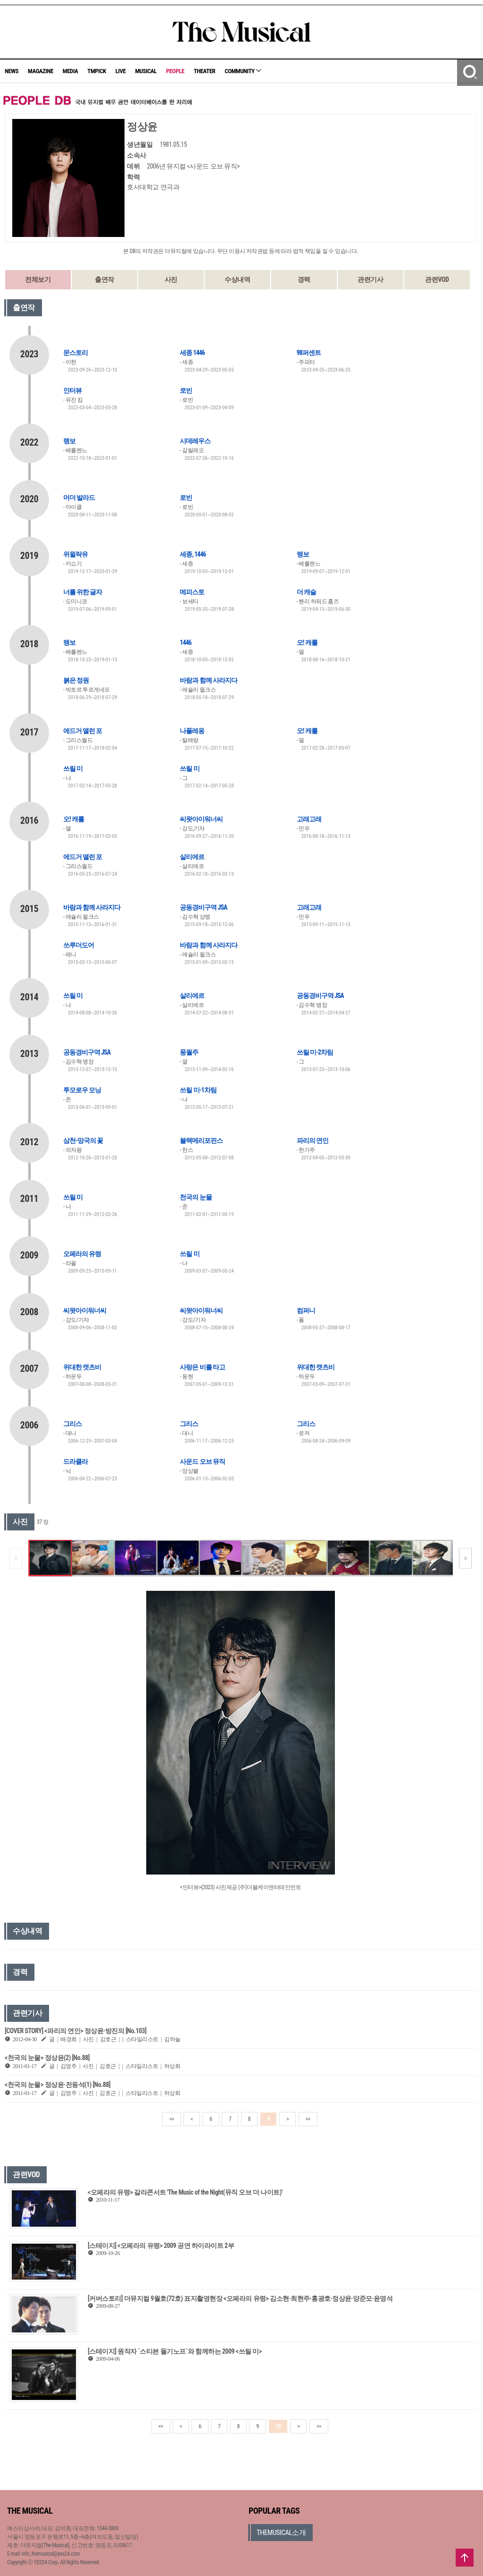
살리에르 (192, 857)
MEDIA (70, 71)
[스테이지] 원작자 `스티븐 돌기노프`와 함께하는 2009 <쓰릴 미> (175, 2351)
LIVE (121, 71)
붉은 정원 (76, 680)
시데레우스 (195, 441)
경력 (304, 279)
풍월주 (189, 1052)
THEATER (205, 71)
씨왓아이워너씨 (201, 819)
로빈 (186, 390)
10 (278, 2426)
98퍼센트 (309, 352)
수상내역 (237, 279)
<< (171, 2119)
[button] (465, 1558)
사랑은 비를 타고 (202, 1367)
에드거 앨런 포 (82, 731)
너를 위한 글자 (82, 592)
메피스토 (192, 592)
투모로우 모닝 (82, 1090)
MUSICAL (146, 71)
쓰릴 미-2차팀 (315, 1052)
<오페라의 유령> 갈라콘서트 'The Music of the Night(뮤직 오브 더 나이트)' (185, 2192)
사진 (171, 279)
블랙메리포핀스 (201, 1140)
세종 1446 (192, 352)
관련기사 (370, 279)
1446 (185, 642)
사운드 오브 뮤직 (202, 1461)
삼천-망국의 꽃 (83, 1140)
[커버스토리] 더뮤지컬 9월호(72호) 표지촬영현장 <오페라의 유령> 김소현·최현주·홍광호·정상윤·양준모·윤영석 (240, 2298)
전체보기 (37, 279)
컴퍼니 (306, 1310)
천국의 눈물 (195, 1197)
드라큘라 (75, 1461)
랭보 (69, 441)
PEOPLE (175, 71)
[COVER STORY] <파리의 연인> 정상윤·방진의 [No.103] (75, 2031)
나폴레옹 (192, 731)
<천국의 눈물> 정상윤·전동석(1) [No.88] (57, 2084)
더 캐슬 (306, 592)
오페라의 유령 (82, 1254)
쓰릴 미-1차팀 (198, 1090)
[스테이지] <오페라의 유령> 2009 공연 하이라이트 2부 (161, 2245)
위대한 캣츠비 (82, 1367)
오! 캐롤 (307, 642)
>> (308, 2119)
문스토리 (75, 352)
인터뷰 (72, 390)
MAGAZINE (40, 71)
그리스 (72, 1423)
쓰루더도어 (78, 945)
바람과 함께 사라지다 (208, 680)
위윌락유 (75, 554)
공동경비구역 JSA (203, 907)
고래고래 (309, 819)
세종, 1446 (193, 554)
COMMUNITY (243, 71)
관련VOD (437, 279)
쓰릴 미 (73, 768)
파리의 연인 (312, 1140)
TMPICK (96, 71)
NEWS (11, 71)
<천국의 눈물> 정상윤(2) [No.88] (47, 2057)
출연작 (104, 279)
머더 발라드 (79, 497)
